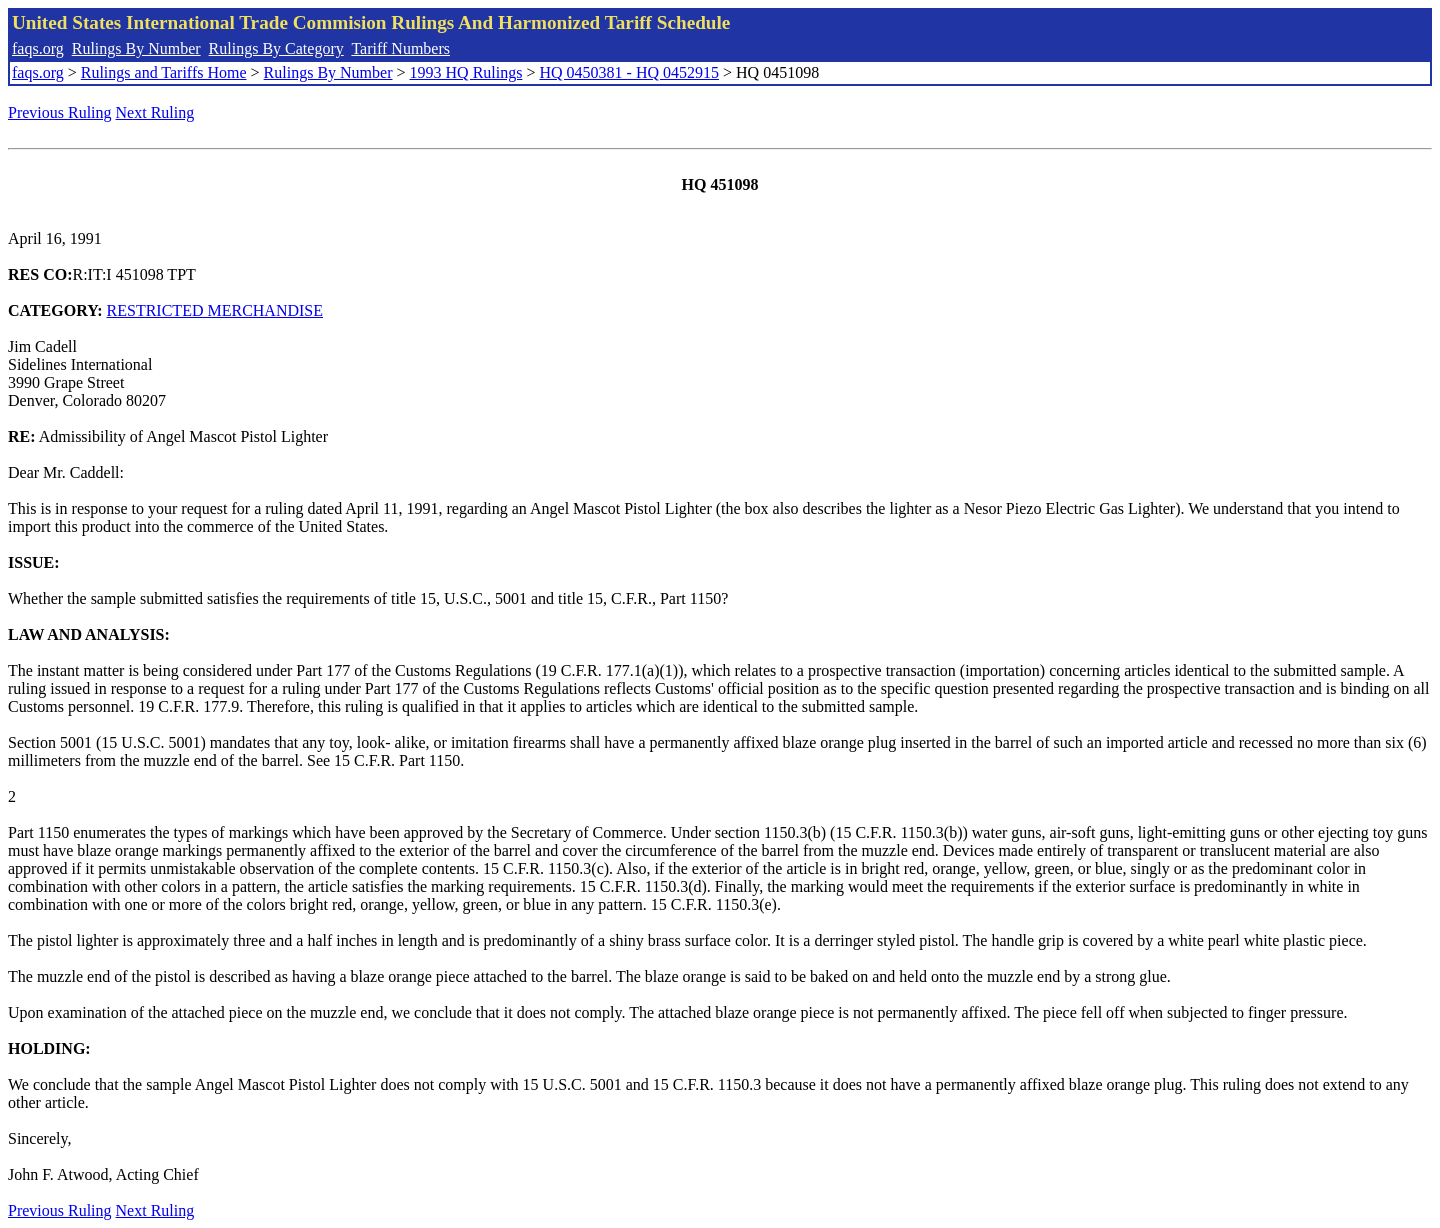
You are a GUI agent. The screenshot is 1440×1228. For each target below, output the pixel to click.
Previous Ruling (60, 112)
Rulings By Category (276, 48)
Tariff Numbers (400, 48)
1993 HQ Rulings (466, 72)
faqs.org (38, 48)
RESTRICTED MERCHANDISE (215, 310)
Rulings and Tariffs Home (164, 72)
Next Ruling (155, 112)
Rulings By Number (136, 48)
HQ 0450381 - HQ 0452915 (629, 72)
